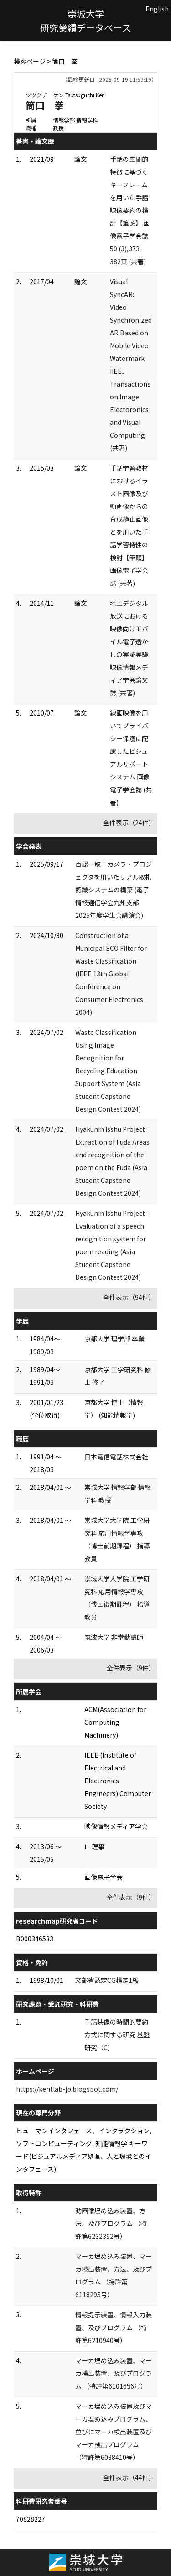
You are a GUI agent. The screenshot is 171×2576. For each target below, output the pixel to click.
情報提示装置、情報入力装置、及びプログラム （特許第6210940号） (113, 2327)
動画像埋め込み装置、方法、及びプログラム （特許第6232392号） (111, 2223)
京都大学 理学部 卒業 (114, 1338)
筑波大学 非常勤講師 (113, 1637)
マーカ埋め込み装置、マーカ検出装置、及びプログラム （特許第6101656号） (113, 2373)
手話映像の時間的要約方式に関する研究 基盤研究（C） (117, 2034)
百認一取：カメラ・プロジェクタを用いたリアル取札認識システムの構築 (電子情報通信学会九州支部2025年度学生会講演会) (113, 889)
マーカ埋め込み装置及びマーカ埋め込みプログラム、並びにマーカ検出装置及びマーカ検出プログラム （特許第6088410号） (113, 2431)
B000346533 (34, 1938)
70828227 (30, 2518)
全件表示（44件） (129, 2477)
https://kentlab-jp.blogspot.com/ (67, 2089)
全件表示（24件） (129, 822)
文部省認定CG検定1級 (107, 1980)
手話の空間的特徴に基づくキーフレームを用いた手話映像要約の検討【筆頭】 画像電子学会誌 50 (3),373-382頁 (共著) (130, 210)
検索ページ (30, 61)
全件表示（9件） (131, 1667)
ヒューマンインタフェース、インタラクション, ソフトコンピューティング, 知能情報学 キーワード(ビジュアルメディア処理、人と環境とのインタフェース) (83, 2149)
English (157, 8)
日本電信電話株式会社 (116, 1456)
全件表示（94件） (129, 1297)
